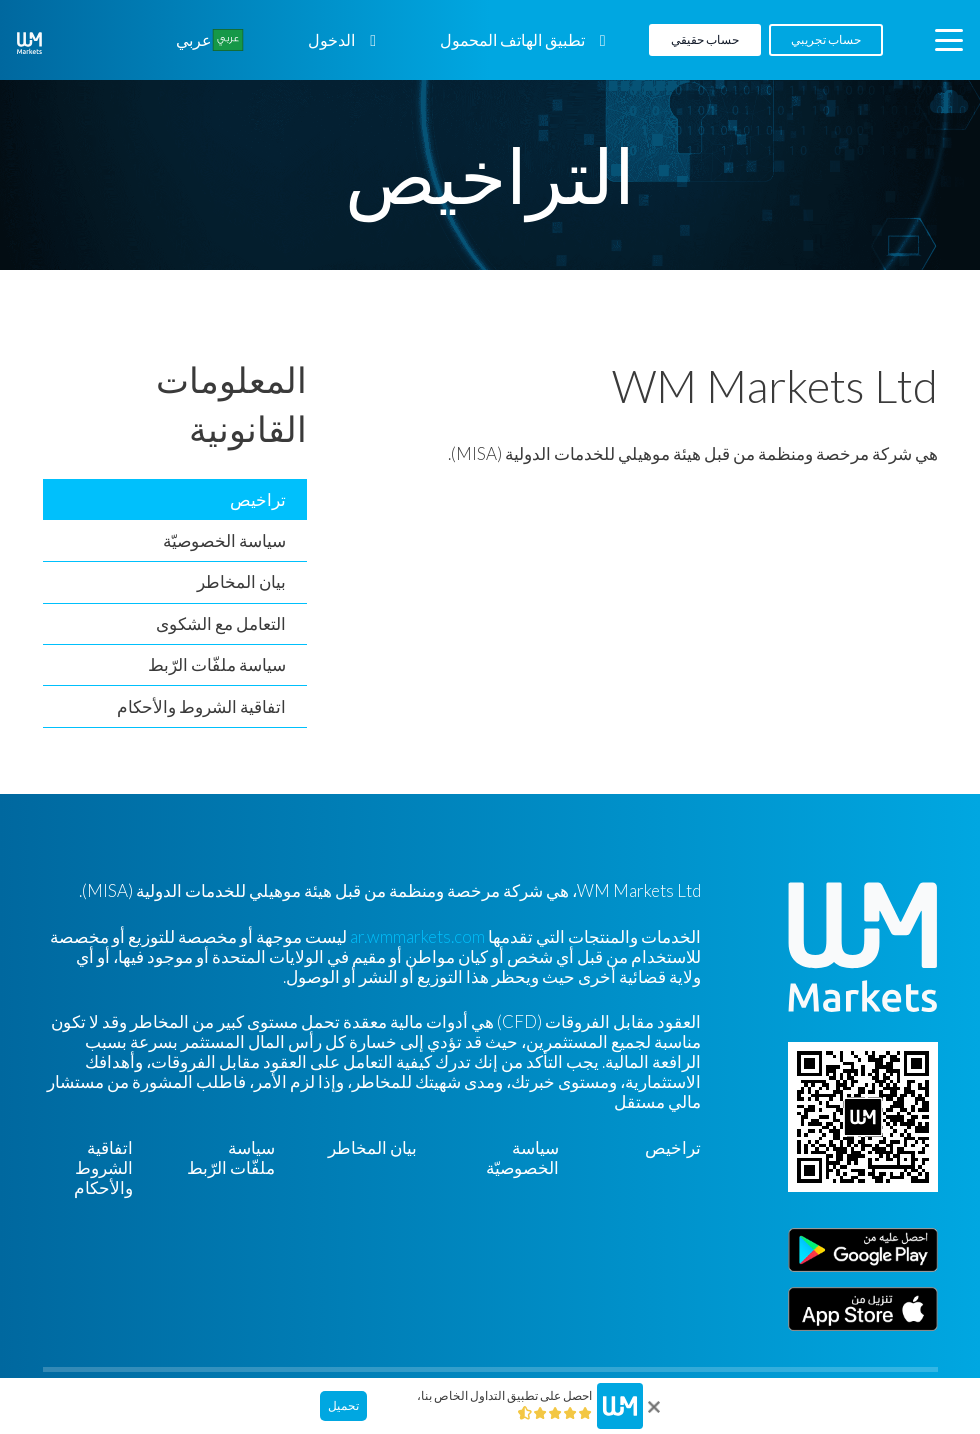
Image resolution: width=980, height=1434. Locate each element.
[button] (948, 40)
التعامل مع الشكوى (221, 623)
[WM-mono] (29, 43)
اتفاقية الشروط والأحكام (201, 706)
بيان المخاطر (241, 581)
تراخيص (258, 499)
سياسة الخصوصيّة (224, 540)
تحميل (343, 1405)
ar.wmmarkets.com (417, 936)
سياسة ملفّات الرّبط (217, 664)
